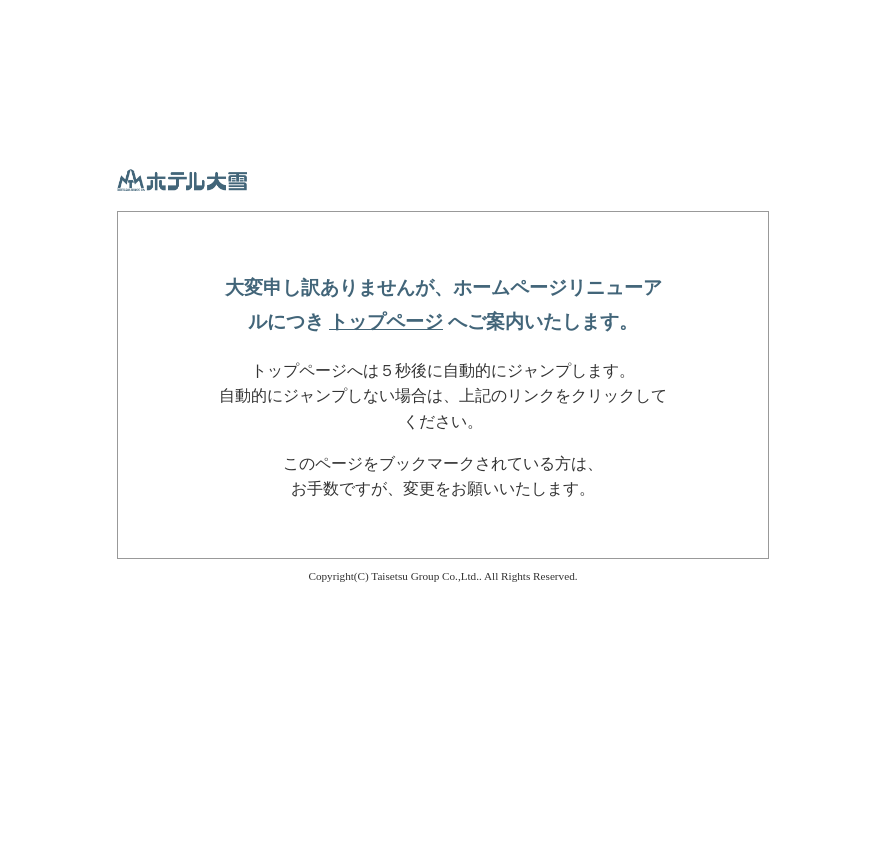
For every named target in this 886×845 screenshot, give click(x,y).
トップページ (386, 321)
